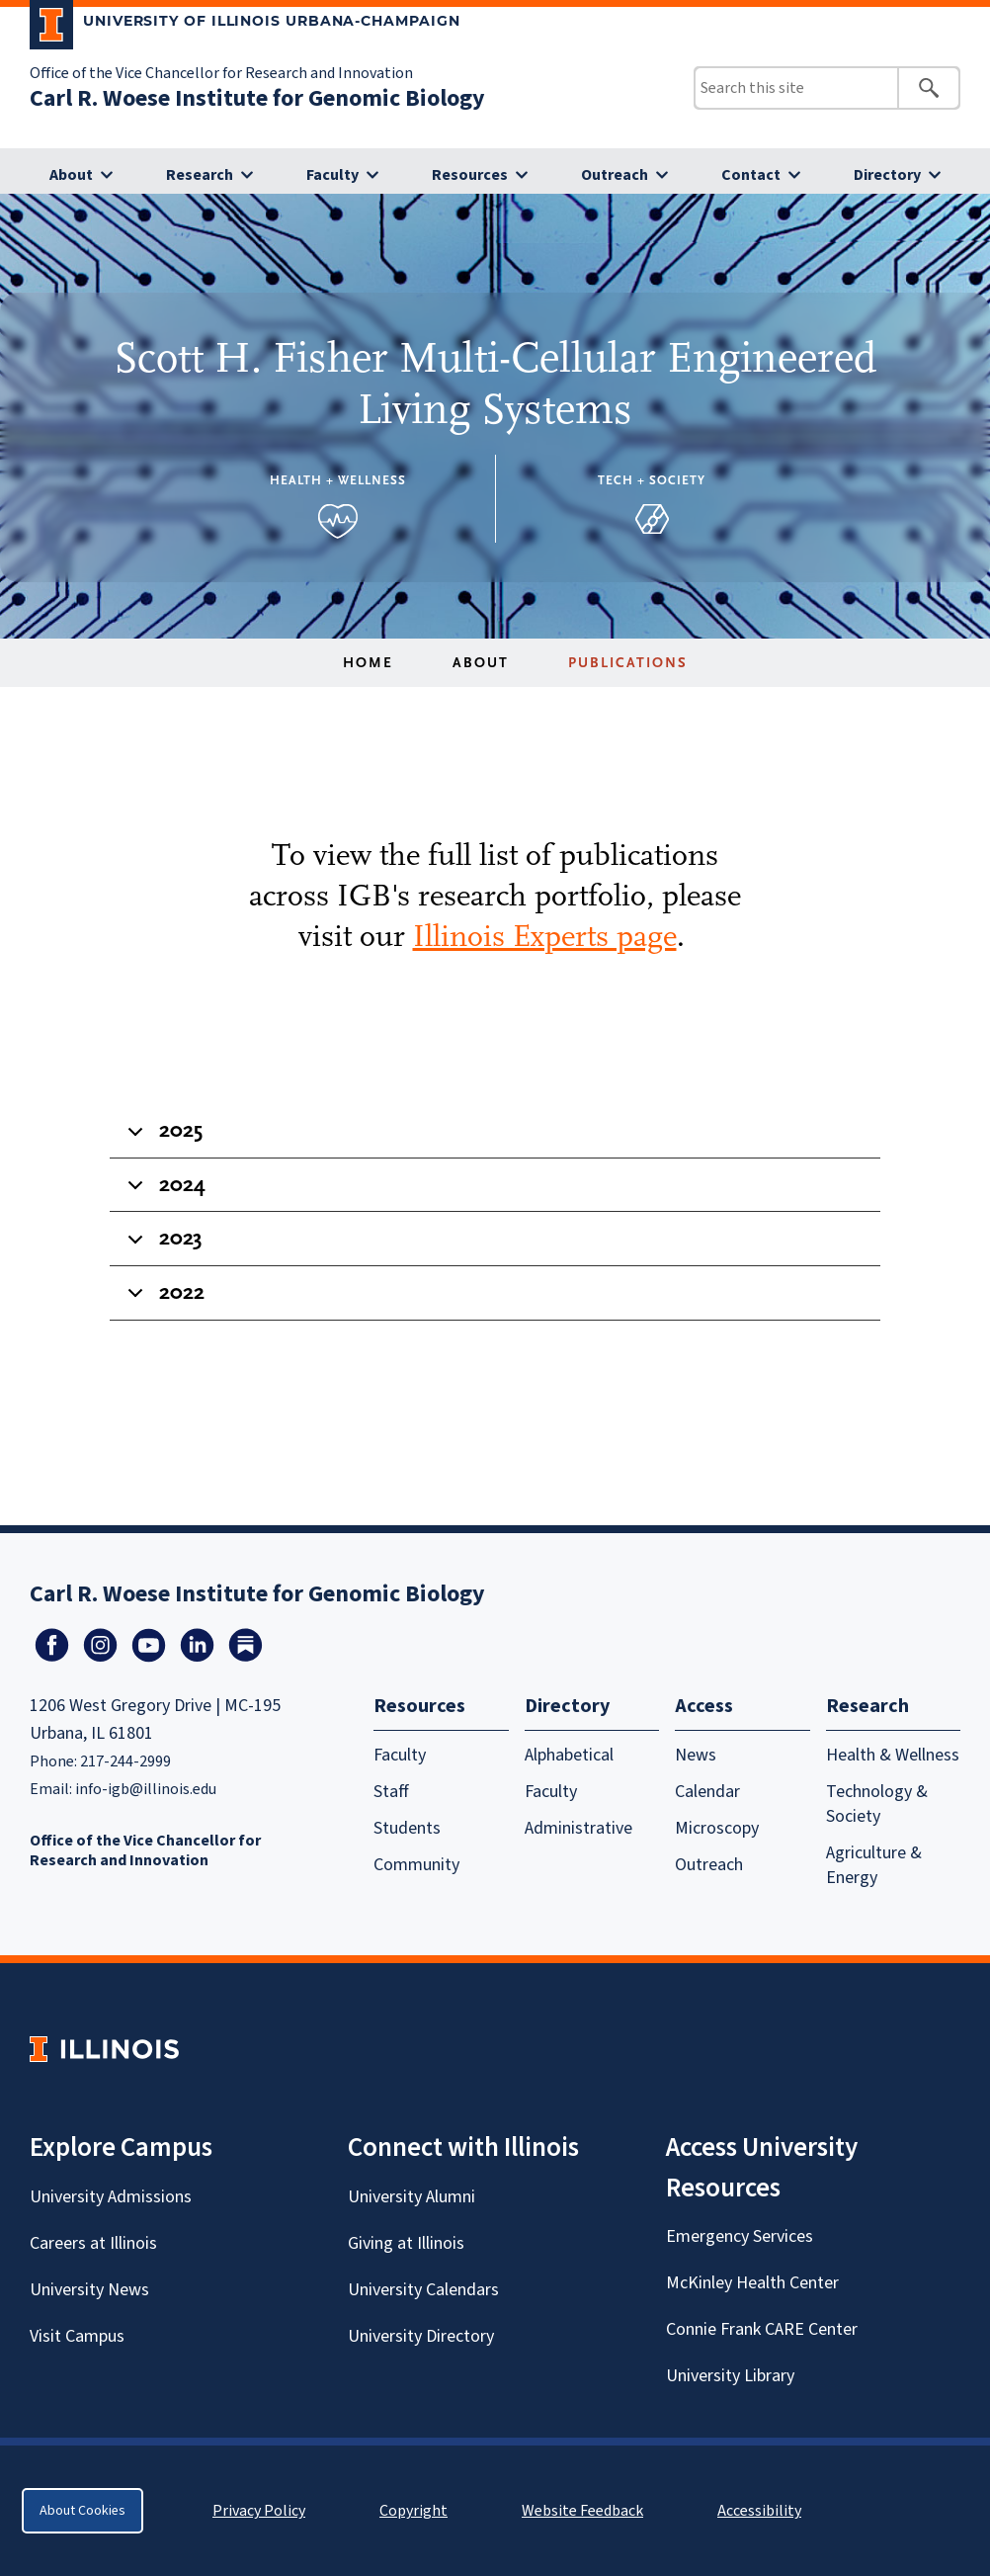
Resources (470, 175)
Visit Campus (77, 2336)
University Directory (421, 2336)
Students (407, 1828)
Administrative (578, 1828)
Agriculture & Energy (874, 1865)
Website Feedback (585, 2511)
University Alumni (411, 2197)
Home (368, 662)
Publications (628, 662)
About (71, 175)
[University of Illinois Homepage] (104, 2048)
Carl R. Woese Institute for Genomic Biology (257, 98)
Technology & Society (877, 1804)
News (695, 1755)
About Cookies (82, 2511)
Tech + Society (651, 479)
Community (416, 1864)
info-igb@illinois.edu (145, 1789)
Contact (751, 175)
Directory (887, 175)
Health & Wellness (892, 1755)
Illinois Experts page (545, 936)
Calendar (707, 1791)
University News (89, 2289)
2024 (163, 1192)
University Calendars (423, 2289)
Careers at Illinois (93, 2243)
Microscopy (717, 1828)
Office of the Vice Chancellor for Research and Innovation (221, 73)
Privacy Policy (258, 2511)
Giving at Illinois (406, 2243)
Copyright (413, 2511)
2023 (162, 1245)
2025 (162, 1138)
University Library (730, 2375)
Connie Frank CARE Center (762, 2329)
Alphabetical (569, 1755)
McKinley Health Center (752, 2283)
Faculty (332, 175)
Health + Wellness (338, 479)
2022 (163, 1300)
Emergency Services (739, 2236)
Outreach (614, 175)
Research (199, 175)
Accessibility (759, 2511)
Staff (391, 1791)
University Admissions (111, 2197)
